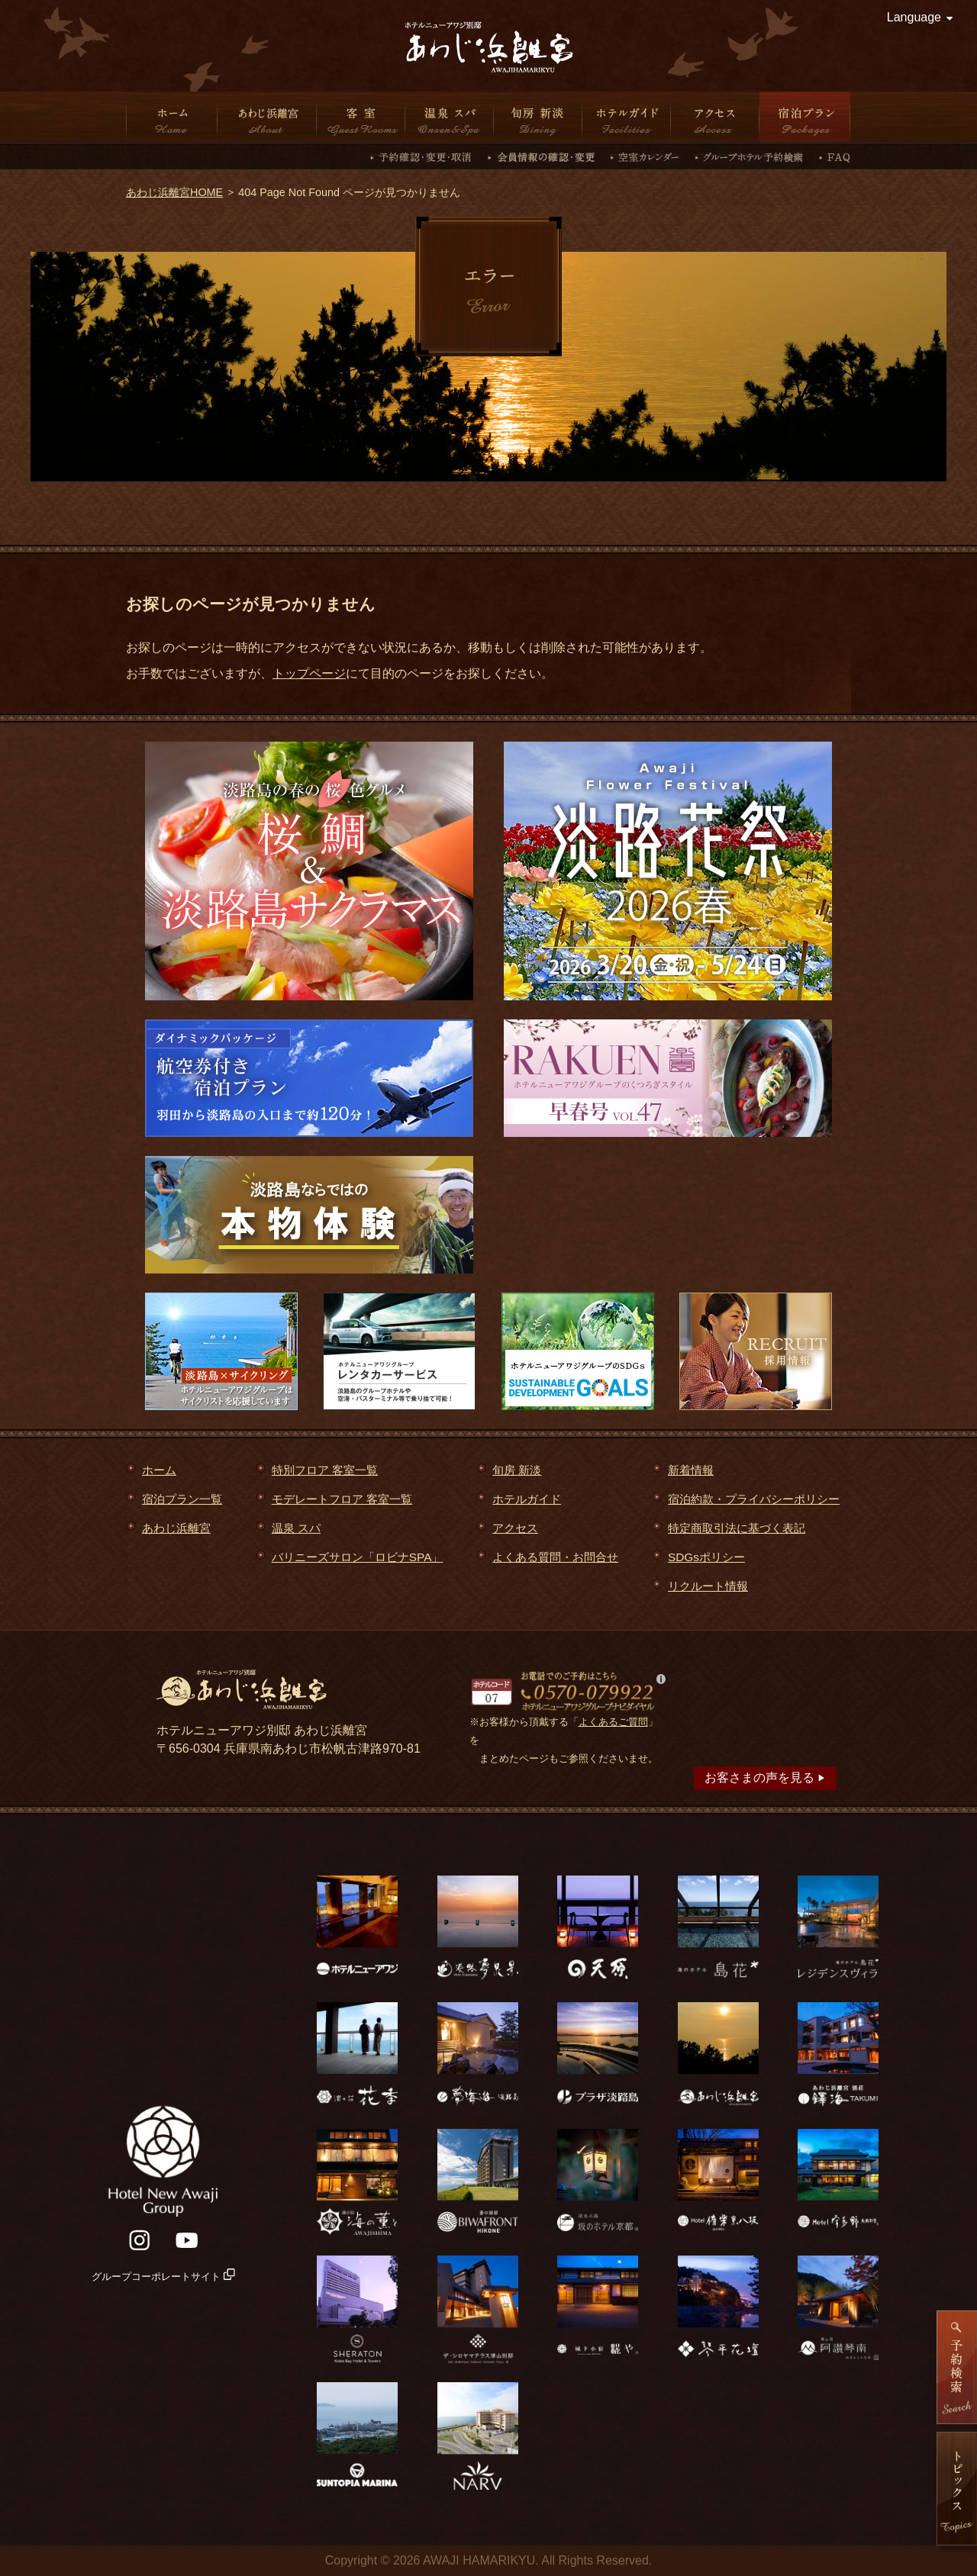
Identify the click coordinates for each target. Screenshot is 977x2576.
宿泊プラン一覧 (182, 1498)
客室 (361, 117)
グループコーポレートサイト (163, 2276)
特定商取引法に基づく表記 (736, 1527)
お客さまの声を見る (765, 1777)
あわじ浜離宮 (267, 117)
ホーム (172, 117)
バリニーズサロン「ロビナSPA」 (357, 1556)
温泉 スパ (449, 117)
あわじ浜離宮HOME (174, 192)
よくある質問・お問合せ (555, 1556)
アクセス (715, 117)
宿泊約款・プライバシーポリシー (754, 1498)
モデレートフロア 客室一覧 (342, 1498)
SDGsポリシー (706, 1556)
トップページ (309, 673)
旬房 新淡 (538, 117)
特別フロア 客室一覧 (325, 1469)
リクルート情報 (708, 1585)
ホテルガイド (626, 117)
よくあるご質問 (613, 1722)
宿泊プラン (804, 117)
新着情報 (691, 1469)
